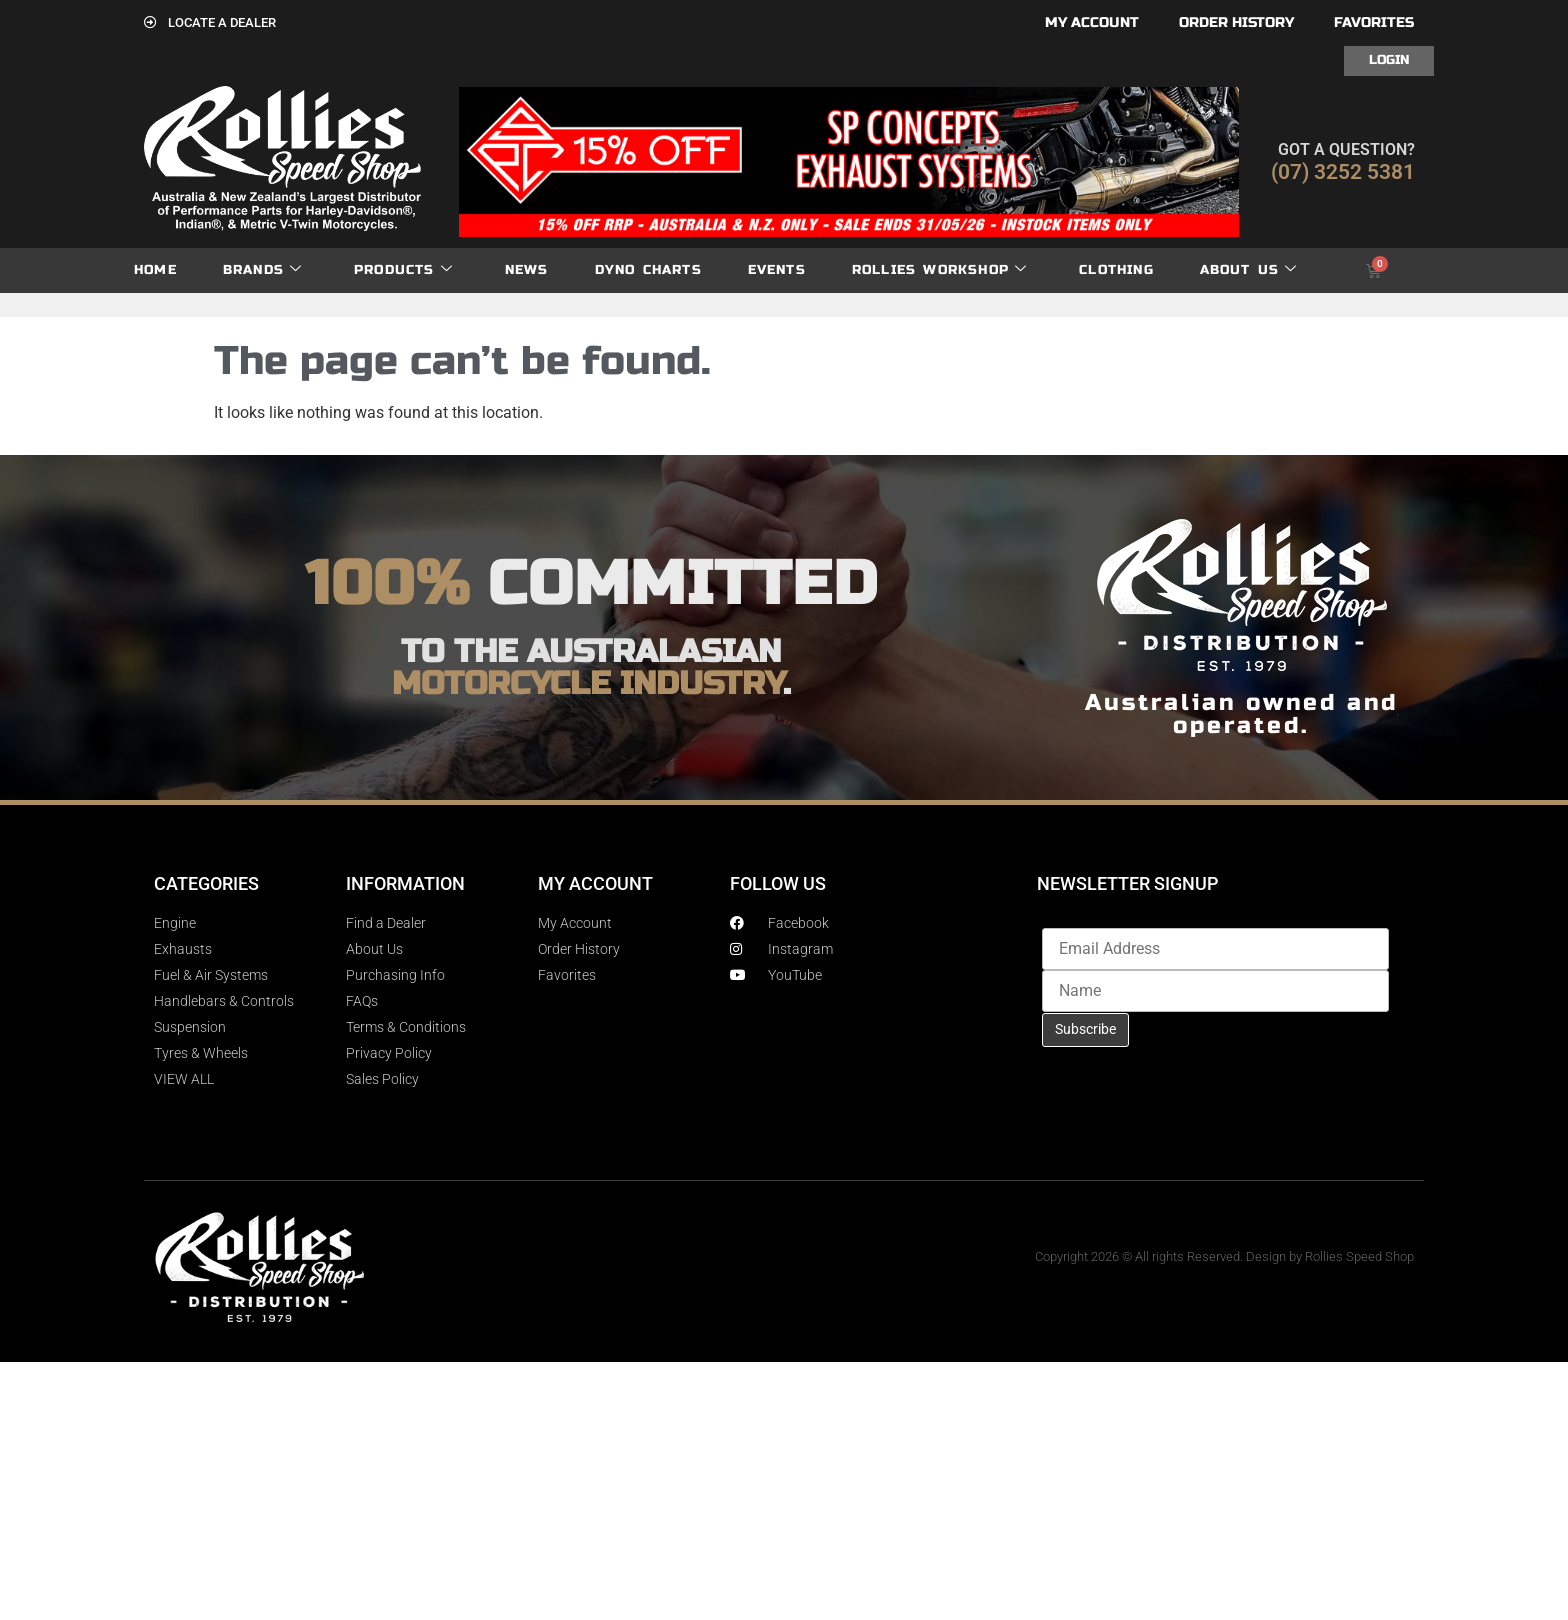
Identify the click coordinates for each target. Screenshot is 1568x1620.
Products (403, 270)
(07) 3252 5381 (1343, 172)
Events (777, 270)
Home (155, 270)
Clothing (1116, 270)
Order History (1236, 22)
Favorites (1374, 22)
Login (1389, 60)
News (527, 270)
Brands (262, 270)
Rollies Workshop (939, 270)
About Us (1249, 270)
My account (1092, 22)
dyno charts (648, 270)
